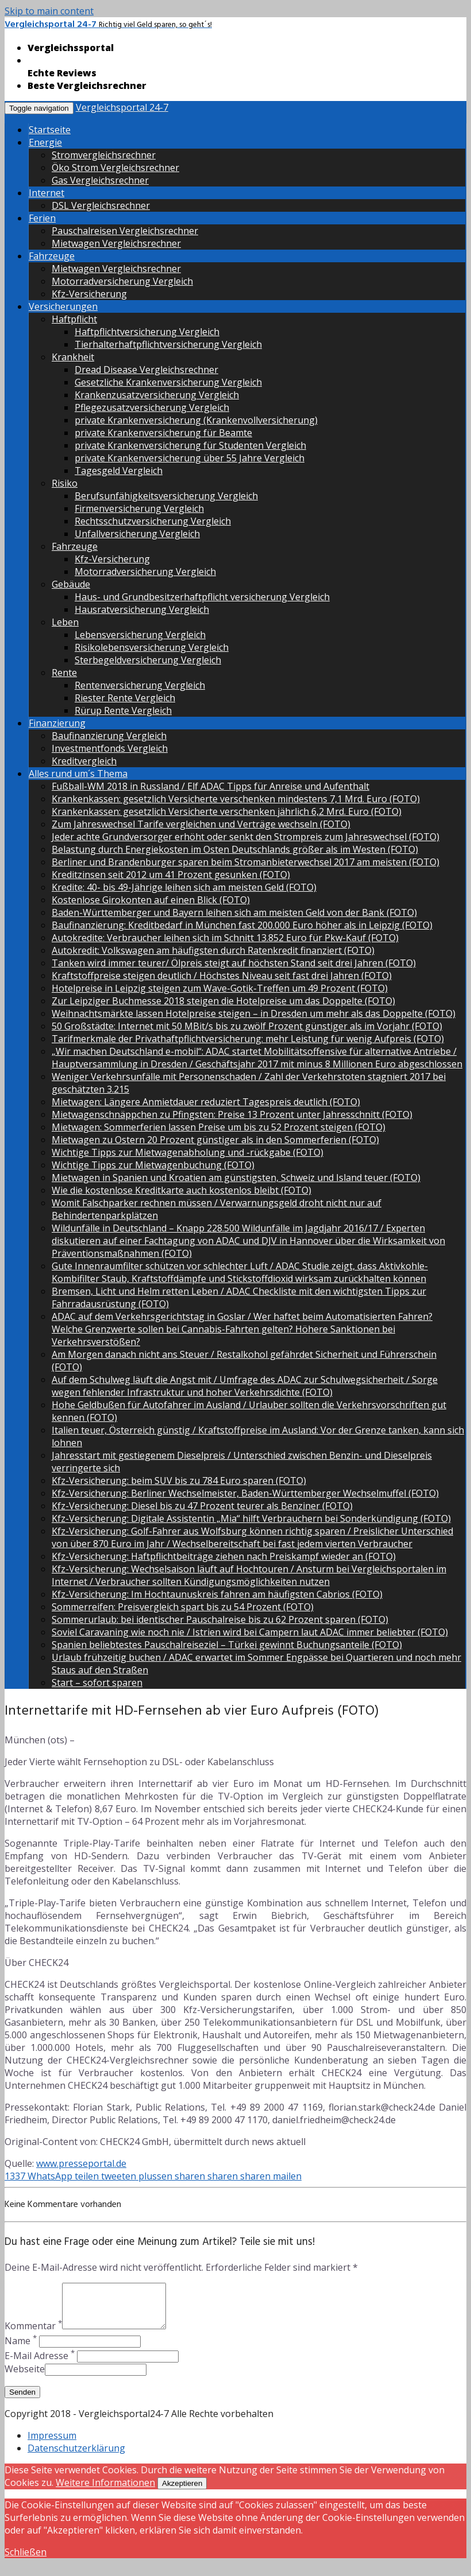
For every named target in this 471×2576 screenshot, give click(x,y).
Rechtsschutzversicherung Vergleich (153, 521)
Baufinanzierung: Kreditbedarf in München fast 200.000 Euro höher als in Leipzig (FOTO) (242, 925)
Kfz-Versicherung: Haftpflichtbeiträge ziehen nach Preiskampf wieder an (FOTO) (224, 1556)
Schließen (26, 2560)
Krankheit (73, 357)
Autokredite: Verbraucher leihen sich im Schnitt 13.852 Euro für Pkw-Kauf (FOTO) (225, 937)
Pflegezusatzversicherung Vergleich (152, 407)
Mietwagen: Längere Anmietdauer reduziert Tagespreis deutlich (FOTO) (206, 1101)
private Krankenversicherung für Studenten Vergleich (190, 445)
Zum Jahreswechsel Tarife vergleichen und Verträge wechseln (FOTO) (201, 824)
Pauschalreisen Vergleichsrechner (125, 230)
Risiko (65, 483)
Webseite (25, 2377)
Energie (45, 142)
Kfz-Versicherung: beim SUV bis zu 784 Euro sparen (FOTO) (179, 1480)
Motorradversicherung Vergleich (122, 281)
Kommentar (33, 2334)
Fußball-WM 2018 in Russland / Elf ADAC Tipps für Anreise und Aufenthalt (210, 786)
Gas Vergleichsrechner (100, 180)
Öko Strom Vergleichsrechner (115, 167)
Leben (65, 622)
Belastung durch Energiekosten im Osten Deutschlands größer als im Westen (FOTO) (235, 849)
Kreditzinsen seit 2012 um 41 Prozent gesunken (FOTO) (171, 874)
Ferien (42, 218)
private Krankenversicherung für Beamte (163, 432)
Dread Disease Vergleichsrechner (146, 369)
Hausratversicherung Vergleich (142, 609)
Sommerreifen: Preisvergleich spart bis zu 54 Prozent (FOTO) (183, 1606)
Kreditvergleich (84, 761)
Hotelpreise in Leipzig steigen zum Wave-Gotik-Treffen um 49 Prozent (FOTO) (220, 988)
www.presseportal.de (81, 2163)
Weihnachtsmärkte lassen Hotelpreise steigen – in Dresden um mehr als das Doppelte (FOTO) (253, 1013)
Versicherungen (63, 306)
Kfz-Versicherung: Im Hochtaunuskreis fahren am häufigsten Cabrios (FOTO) (217, 1594)
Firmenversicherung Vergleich (139, 508)
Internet (46, 193)
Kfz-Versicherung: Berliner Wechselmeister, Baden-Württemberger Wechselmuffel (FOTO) (245, 1493)
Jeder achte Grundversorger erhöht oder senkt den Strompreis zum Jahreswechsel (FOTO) (245, 836)
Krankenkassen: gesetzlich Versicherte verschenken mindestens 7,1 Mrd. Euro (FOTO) (236, 798)
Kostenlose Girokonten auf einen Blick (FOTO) (151, 899)
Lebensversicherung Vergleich (140, 634)
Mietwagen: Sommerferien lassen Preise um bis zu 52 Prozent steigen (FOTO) (218, 1127)
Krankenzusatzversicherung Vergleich (157, 394)
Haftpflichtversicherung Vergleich (147, 331)
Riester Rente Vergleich (125, 697)
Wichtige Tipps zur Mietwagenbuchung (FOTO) (153, 1165)
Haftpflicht (74, 319)
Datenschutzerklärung (76, 2456)
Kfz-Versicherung (89, 293)
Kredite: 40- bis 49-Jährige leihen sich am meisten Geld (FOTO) (184, 887)
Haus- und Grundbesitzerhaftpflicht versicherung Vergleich (202, 596)
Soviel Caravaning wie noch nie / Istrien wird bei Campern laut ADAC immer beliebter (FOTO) (250, 1632)
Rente (64, 672)
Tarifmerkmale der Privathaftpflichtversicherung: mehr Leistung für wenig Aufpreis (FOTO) (248, 1038)
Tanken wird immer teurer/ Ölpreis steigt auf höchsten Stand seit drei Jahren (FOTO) (234, 963)
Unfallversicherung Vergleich (137, 533)
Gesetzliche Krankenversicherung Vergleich (168, 382)
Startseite (50, 129)
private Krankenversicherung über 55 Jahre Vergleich (189, 458)
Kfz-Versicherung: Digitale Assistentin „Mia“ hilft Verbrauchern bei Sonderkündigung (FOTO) (251, 1518)
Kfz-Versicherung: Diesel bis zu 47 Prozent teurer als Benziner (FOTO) (202, 1505)
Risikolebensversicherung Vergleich (152, 647)
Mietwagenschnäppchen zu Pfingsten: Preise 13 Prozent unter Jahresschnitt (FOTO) (232, 1114)
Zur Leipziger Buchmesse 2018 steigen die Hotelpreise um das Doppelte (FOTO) (223, 1000)
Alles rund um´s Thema (78, 773)
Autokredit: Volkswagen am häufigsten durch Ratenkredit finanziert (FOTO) (213, 950)
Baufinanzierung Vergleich (109, 735)
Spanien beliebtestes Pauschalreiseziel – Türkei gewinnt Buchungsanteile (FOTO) (227, 1644)
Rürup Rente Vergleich (123, 710)
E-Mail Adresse (40, 2364)
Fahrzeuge (52, 256)
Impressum (52, 2444)
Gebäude (71, 584)
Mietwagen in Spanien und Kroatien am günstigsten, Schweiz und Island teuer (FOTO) (236, 1177)
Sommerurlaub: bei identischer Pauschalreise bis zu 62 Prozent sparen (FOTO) (220, 1619)
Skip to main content (49, 11)
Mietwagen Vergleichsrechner (116, 243)
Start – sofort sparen (97, 1682)
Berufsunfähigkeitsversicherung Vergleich (166, 495)
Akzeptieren (182, 2492)
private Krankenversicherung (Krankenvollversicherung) (196, 420)
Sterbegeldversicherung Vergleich (148, 660)
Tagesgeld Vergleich (119, 470)
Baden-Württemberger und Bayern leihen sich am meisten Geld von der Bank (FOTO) (234, 912)
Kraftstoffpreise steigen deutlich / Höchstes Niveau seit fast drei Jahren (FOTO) (222, 975)
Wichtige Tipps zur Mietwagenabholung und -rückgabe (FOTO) (187, 1152)
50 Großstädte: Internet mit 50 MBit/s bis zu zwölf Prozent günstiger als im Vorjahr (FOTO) (247, 1026)
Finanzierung (57, 723)
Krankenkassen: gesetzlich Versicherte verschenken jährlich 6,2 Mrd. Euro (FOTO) (226, 811)
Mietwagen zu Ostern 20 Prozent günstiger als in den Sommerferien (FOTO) (215, 1139)
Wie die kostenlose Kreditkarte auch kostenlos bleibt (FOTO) (181, 1190)
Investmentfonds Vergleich (110, 748)
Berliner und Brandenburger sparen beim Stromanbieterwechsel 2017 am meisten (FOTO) (245, 862)
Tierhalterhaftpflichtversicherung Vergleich (168, 344)
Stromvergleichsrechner (104, 155)
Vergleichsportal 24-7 (122, 107)
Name (21, 2349)
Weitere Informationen (105, 2491)
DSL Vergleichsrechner (101, 205)
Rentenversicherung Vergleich (140, 685)
